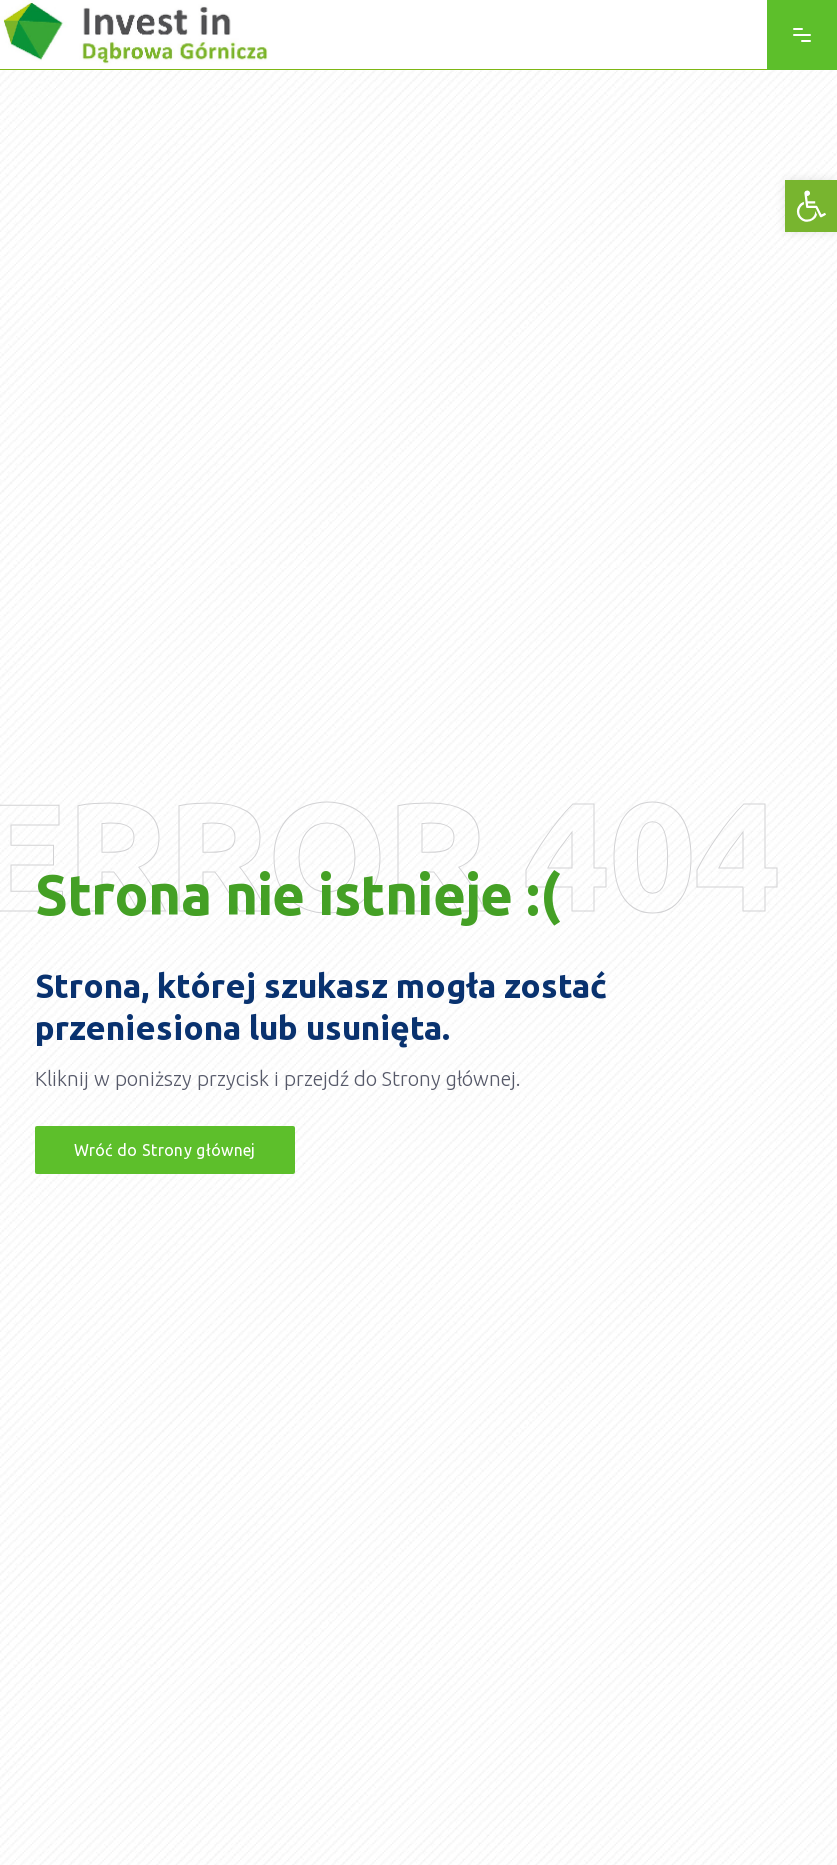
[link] (811, 206)
